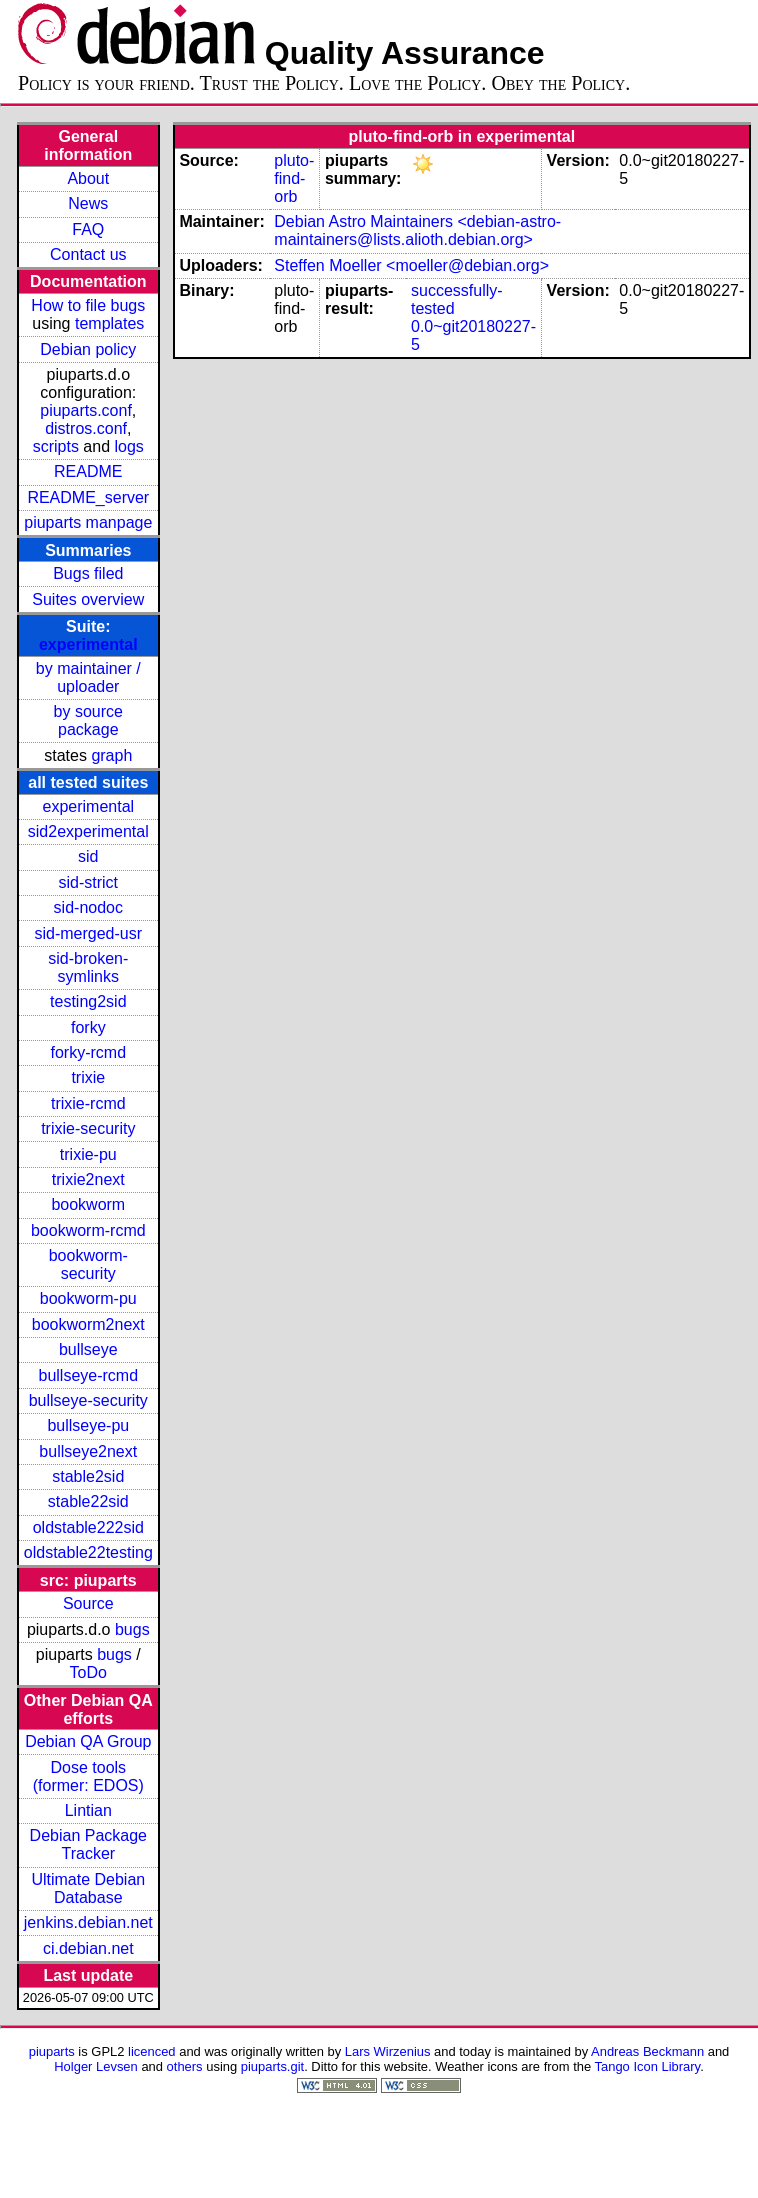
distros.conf (86, 428)
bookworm (88, 1204)
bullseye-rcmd (88, 1375)
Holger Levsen (96, 2066)
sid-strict (89, 882)
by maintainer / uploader (88, 677)
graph (111, 755)
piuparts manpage (88, 522)
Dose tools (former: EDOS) (88, 1776)
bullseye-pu (88, 1425)
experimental (88, 644)
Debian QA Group (88, 1741)
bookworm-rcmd (88, 1230)
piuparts (52, 2051)
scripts (56, 446)
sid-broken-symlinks (88, 967)
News (88, 203)
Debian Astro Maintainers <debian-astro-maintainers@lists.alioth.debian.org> (417, 230)
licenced (152, 2051)
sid (88, 856)
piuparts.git (272, 2066)
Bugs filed (88, 573)
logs (129, 446)
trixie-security (88, 1128)
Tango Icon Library (648, 2066)
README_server (88, 497)
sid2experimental (88, 831)
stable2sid (88, 1476)
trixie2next (88, 1179)
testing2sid (88, 1001)
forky (88, 1027)
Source (88, 1603)
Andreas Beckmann (647, 2051)
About (88, 178)
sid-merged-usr (88, 933)
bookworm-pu (88, 1298)
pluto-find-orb (294, 178)
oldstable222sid (88, 1527)
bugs (132, 1629)
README (88, 471)
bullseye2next (88, 1451)
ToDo (88, 1672)
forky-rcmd (89, 1052)
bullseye (88, 1349)
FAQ (88, 229)
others (185, 2066)
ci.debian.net (88, 1948)
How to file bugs (88, 305)
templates (109, 323)
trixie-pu (88, 1154)
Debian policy (88, 349)
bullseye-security (88, 1400)
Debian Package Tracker (88, 1844)
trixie (88, 1077)
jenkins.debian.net (88, 1922)
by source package (88, 720)
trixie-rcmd (88, 1103)
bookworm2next (88, 1324)
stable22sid (88, 1501)
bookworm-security (88, 1264)
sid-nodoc (88, 907)
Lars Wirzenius (388, 2051)
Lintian (88, 1810)
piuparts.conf (86, 410)
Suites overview (88, 599)
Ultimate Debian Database (88, 1888)
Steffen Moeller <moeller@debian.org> (411, 265)
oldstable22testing (88, 1552)
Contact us (88, 254)
